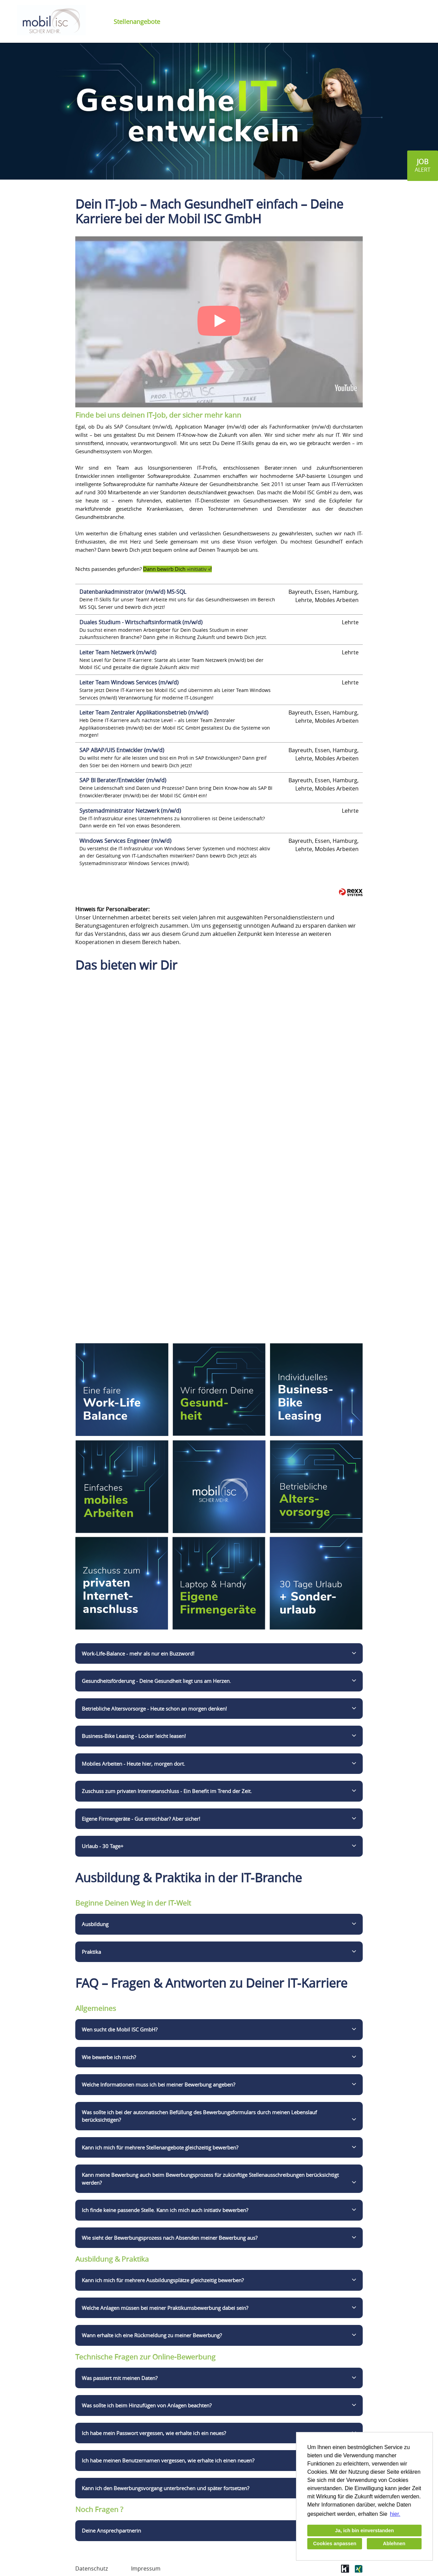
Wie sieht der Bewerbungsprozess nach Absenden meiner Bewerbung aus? (169, 2237)
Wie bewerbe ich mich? (109, 2057)
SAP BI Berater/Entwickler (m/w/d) (122, 780)
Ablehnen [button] (394, 2543)
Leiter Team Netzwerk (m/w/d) (117, 652)
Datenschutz (91, 2568)
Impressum (145, 2568)
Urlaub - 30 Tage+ (103, 1846)
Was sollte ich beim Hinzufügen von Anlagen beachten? (146, 2405)
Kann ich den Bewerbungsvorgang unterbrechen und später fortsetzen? (165, 2488)
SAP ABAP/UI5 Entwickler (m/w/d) (121, 750)
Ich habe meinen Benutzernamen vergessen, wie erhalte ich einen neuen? (168, 2460)
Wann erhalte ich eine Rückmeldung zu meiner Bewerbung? (152, 2335)
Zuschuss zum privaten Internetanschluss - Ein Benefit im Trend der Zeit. (167, 1791)
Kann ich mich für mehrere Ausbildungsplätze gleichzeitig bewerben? (163, 2280)
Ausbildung (95, 1924)
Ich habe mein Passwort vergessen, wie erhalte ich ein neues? (154, 2433)
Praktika (91, 1951)
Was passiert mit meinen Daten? (119, 2378)
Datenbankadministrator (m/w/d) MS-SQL (132, 592)
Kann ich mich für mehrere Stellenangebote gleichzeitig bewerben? (160, 2147)
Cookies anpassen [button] (334, 2543)
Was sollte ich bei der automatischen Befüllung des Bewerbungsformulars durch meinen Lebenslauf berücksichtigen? (199, 2116)
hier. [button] (395, 2514)
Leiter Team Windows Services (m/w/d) (129, 682)
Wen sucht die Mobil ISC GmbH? (119, 2029)
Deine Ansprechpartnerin (111, 2530)
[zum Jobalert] (422, 166)
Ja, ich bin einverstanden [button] (364, 2530)
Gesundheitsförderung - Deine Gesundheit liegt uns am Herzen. (156, 1680)
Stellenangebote (137, 21)
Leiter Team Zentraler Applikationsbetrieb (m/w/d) (143, 712)
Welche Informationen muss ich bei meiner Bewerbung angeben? (158, 2084)
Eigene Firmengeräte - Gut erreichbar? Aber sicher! (141, 1818)
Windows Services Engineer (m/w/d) (125, 841)
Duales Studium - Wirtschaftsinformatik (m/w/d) (141, 622)
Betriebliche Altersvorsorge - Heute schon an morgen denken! (154, 1708)
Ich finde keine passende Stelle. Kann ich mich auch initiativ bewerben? (165, 2210)
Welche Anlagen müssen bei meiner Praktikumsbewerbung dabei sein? (165, 2307)
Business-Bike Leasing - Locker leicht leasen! (134, 1735)
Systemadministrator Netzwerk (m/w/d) (130, 810)
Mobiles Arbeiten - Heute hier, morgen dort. (133, 1763)
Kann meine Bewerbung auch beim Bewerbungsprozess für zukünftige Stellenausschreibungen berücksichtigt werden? (210, 2178)
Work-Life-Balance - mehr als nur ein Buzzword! (138, 1653)
